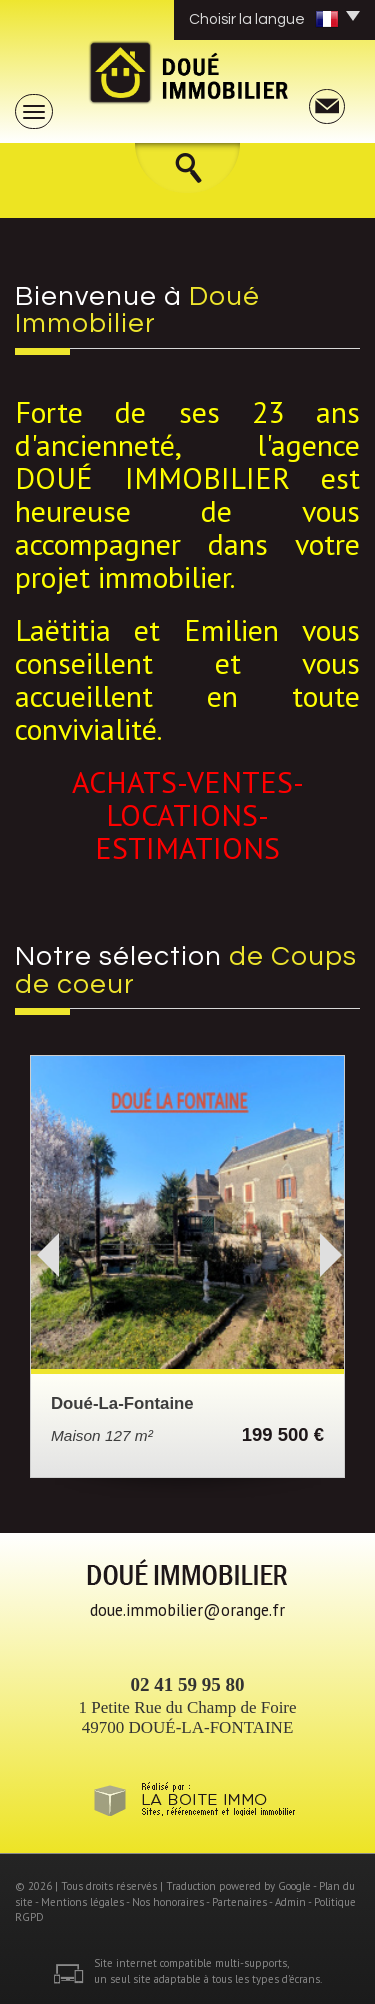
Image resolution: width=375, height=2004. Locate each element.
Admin (290, 1902)
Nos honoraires (168, 1902)
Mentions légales (82, 1902)
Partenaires (239, 1902)
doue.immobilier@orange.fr (187, 1610)
